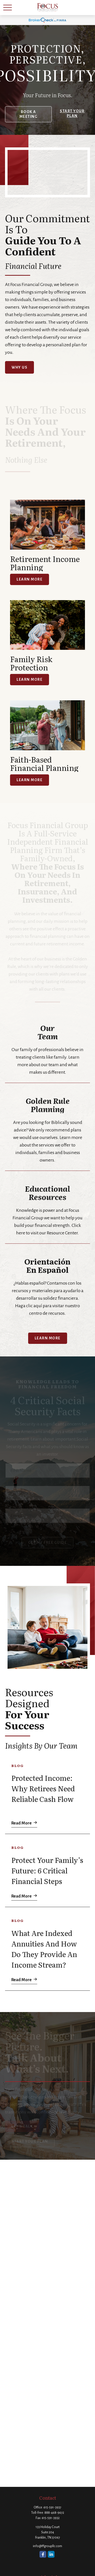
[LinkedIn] (51, 2554)
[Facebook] (42, 2554)
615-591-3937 (52, 2507)
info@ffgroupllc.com (47, 2546)
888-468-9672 (54, 2512)
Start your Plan (72, 113)
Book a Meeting (28, 114)
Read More (21, 1823)
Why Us (19, 367)
